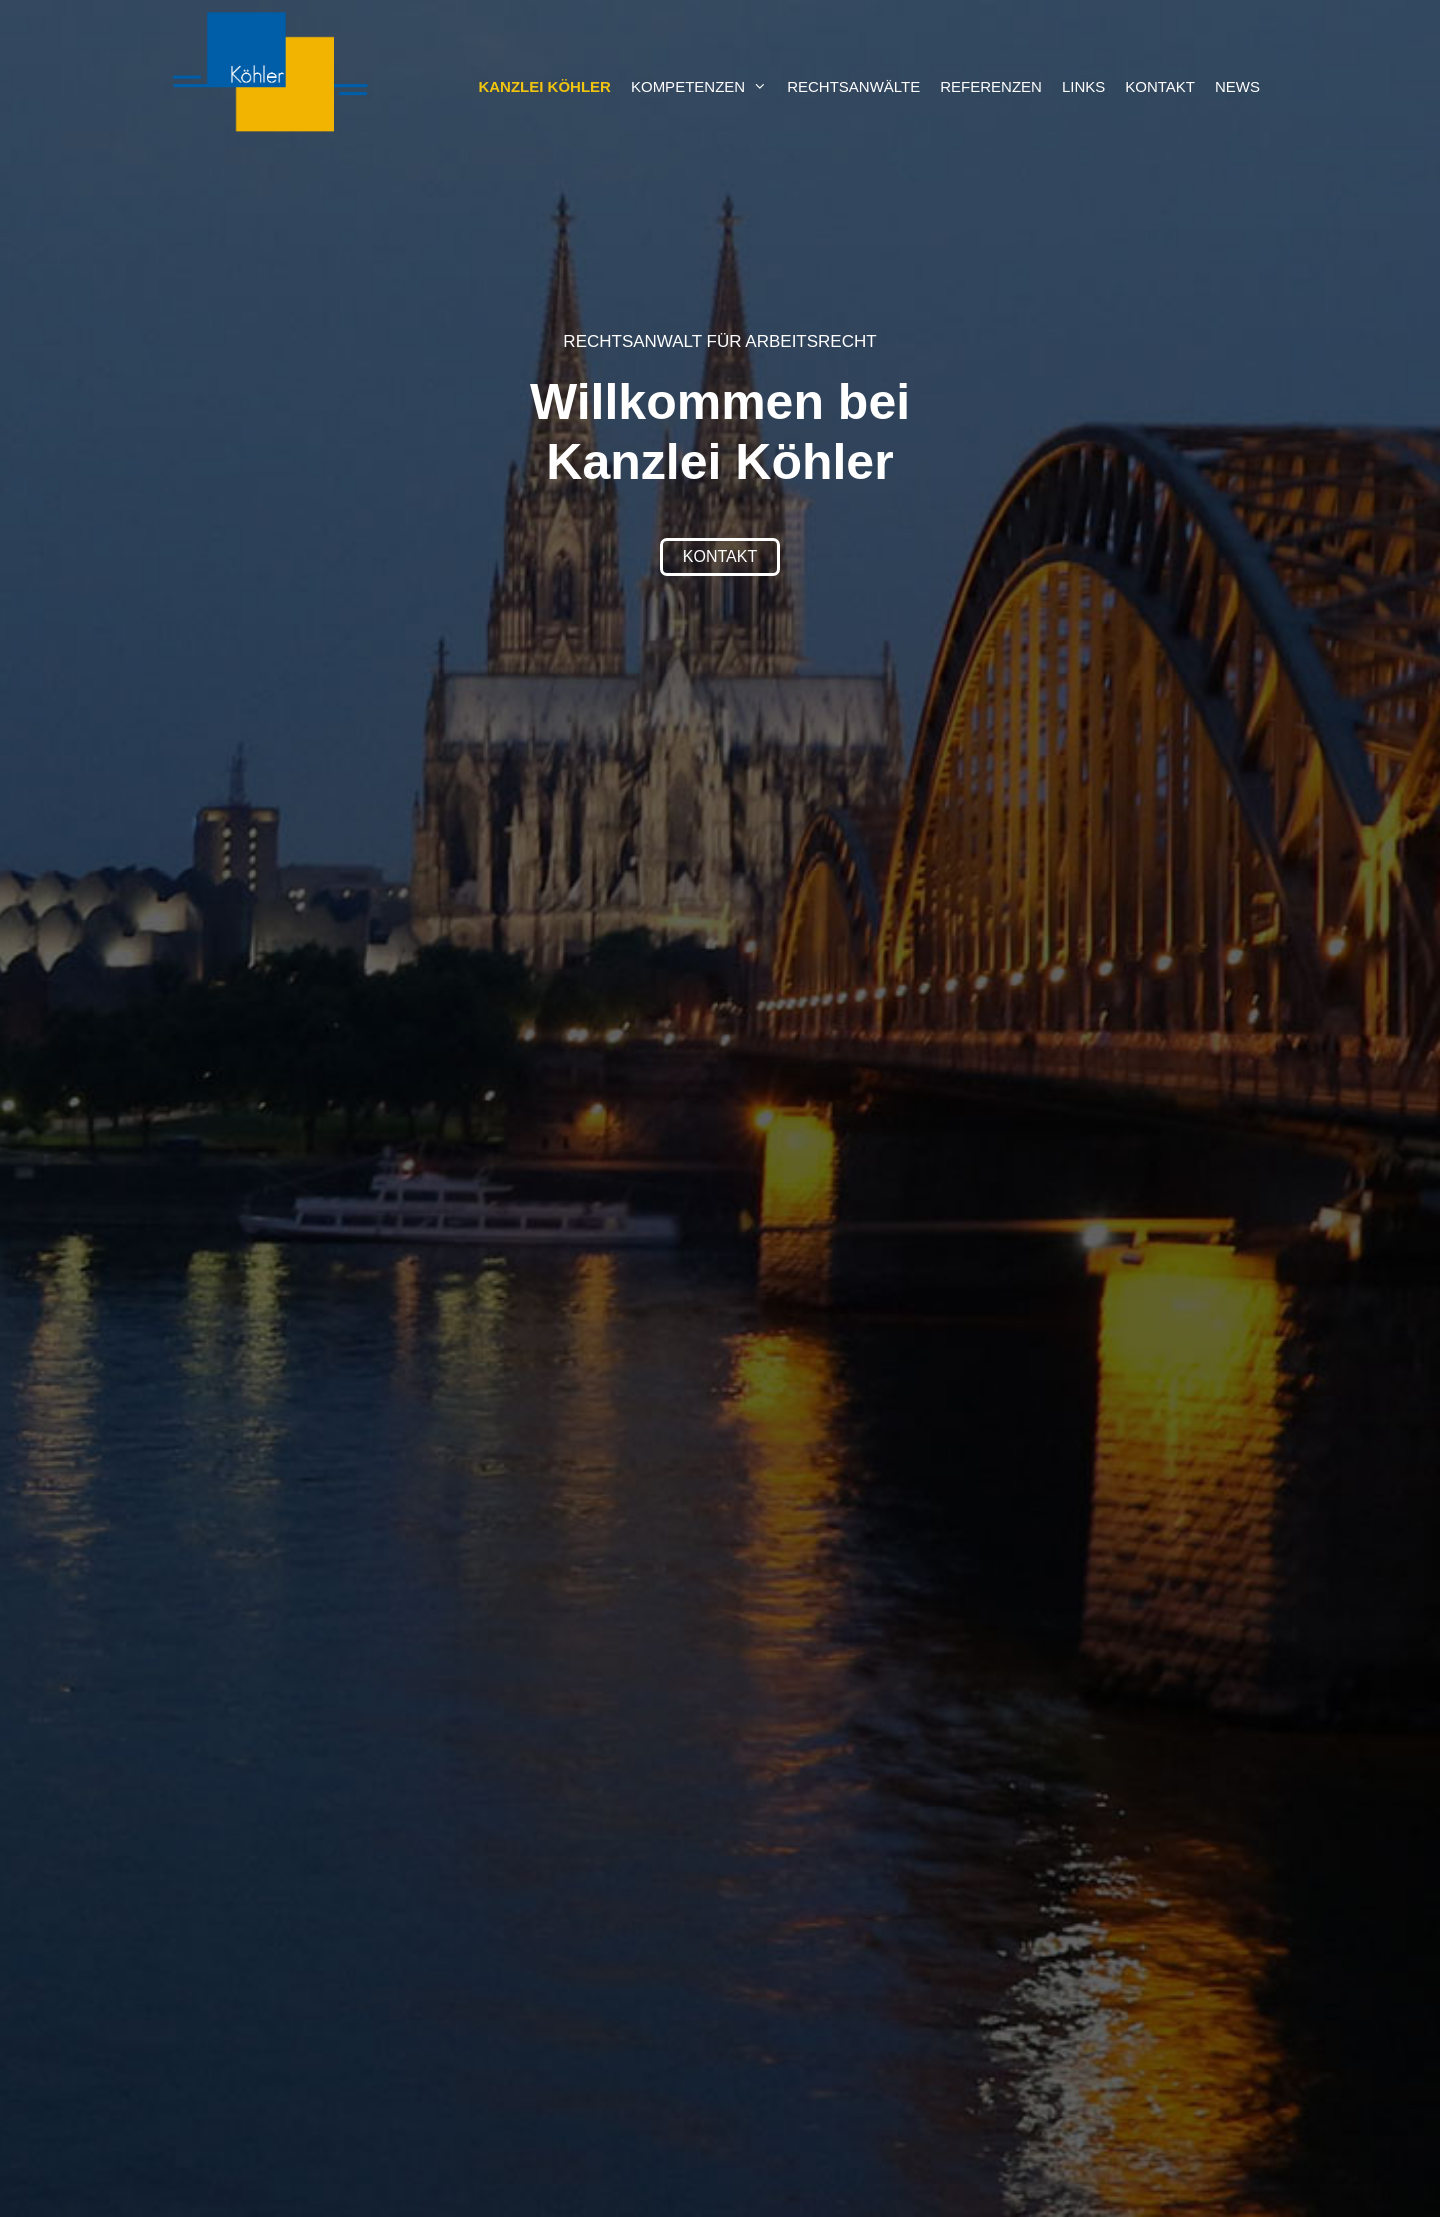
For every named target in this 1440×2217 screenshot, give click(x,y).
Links (1083, 86)
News (1237, 86)
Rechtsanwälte (853, 86)
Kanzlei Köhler (544, 86)
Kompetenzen (704, 87)
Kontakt (1160, 86)
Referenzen (991, 86)
